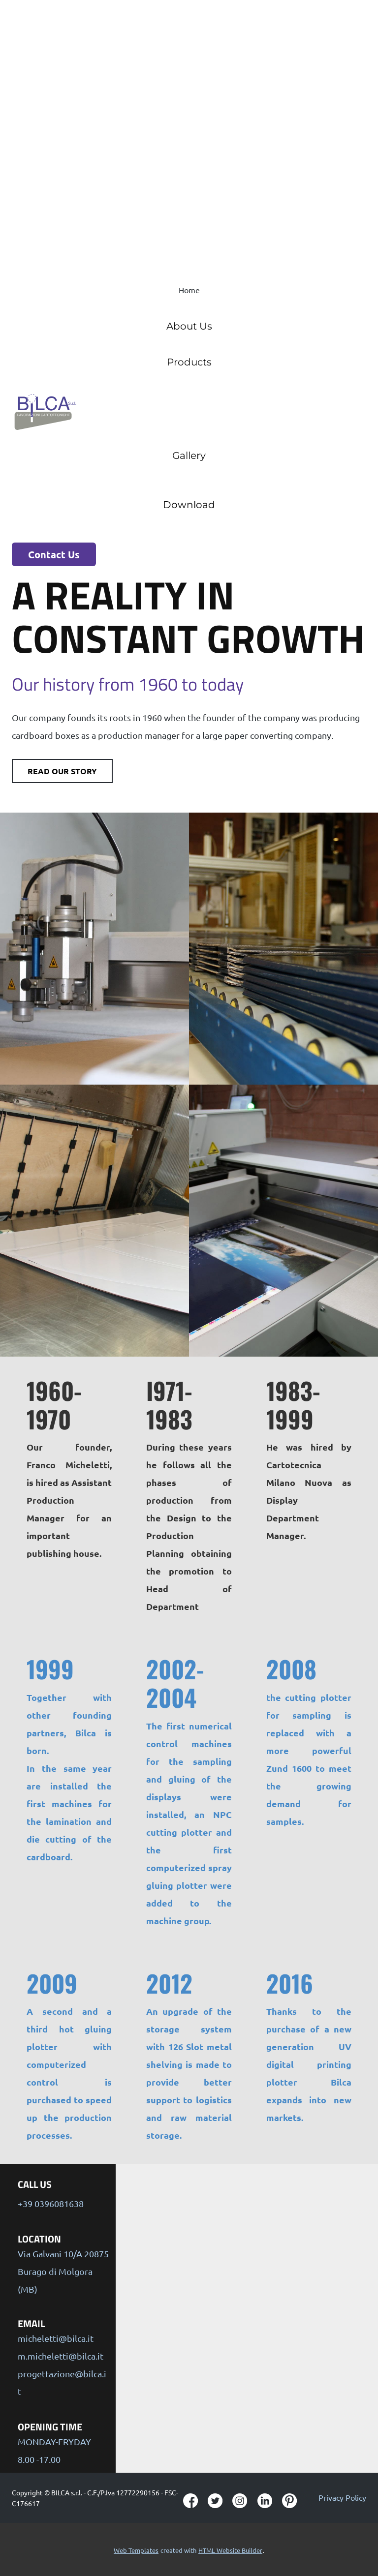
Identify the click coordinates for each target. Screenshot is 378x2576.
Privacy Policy (342, 2497)
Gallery (189, 455)
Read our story (62, 771)
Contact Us (54, 554)
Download (189, 505)
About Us (189, 326)
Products (189, 362)
